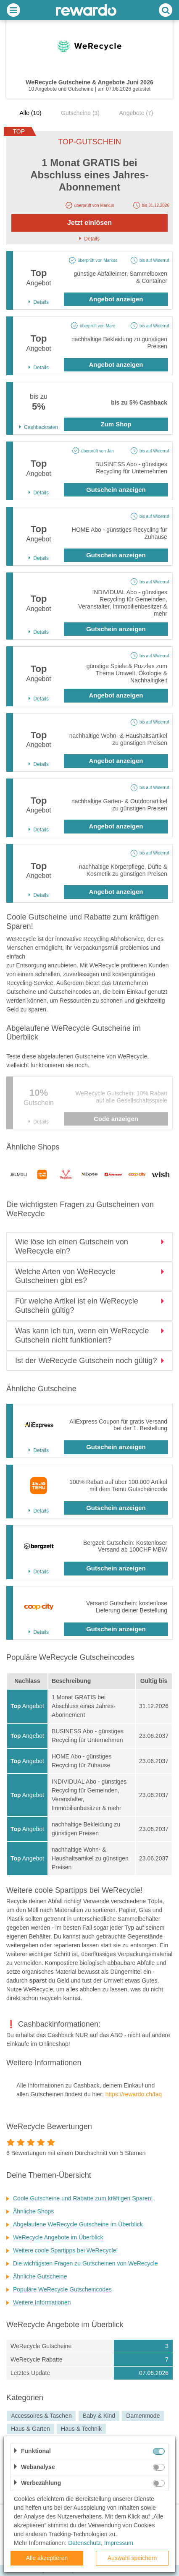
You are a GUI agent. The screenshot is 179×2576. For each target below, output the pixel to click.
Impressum (118, 2542)
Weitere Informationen (42, 2302)
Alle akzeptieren (47, 2558)
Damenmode (143, 2415)
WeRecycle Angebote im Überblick (58, 2237)
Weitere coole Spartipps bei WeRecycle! (65, 2250)
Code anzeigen (116, 1118)
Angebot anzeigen (116, 299)
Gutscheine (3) (80, 113)
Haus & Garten (30, 2428)
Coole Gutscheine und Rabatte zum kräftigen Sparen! (83, 2198)
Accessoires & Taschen (41, 2415)
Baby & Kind (99, 2415)
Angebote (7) (136, 113)
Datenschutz (84, 2542)
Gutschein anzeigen (116, 489)
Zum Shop (115, 424)
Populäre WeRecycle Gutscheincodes (62, 2289)
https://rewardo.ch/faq (133, 2094)
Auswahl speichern (132, 2558)
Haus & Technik (81, 2428)
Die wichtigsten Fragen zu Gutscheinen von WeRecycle (85, 2263)
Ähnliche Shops (33, 2211)
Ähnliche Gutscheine (40, 2276)
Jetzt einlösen (89, 222)
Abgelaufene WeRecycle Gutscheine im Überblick (78, 2224)
